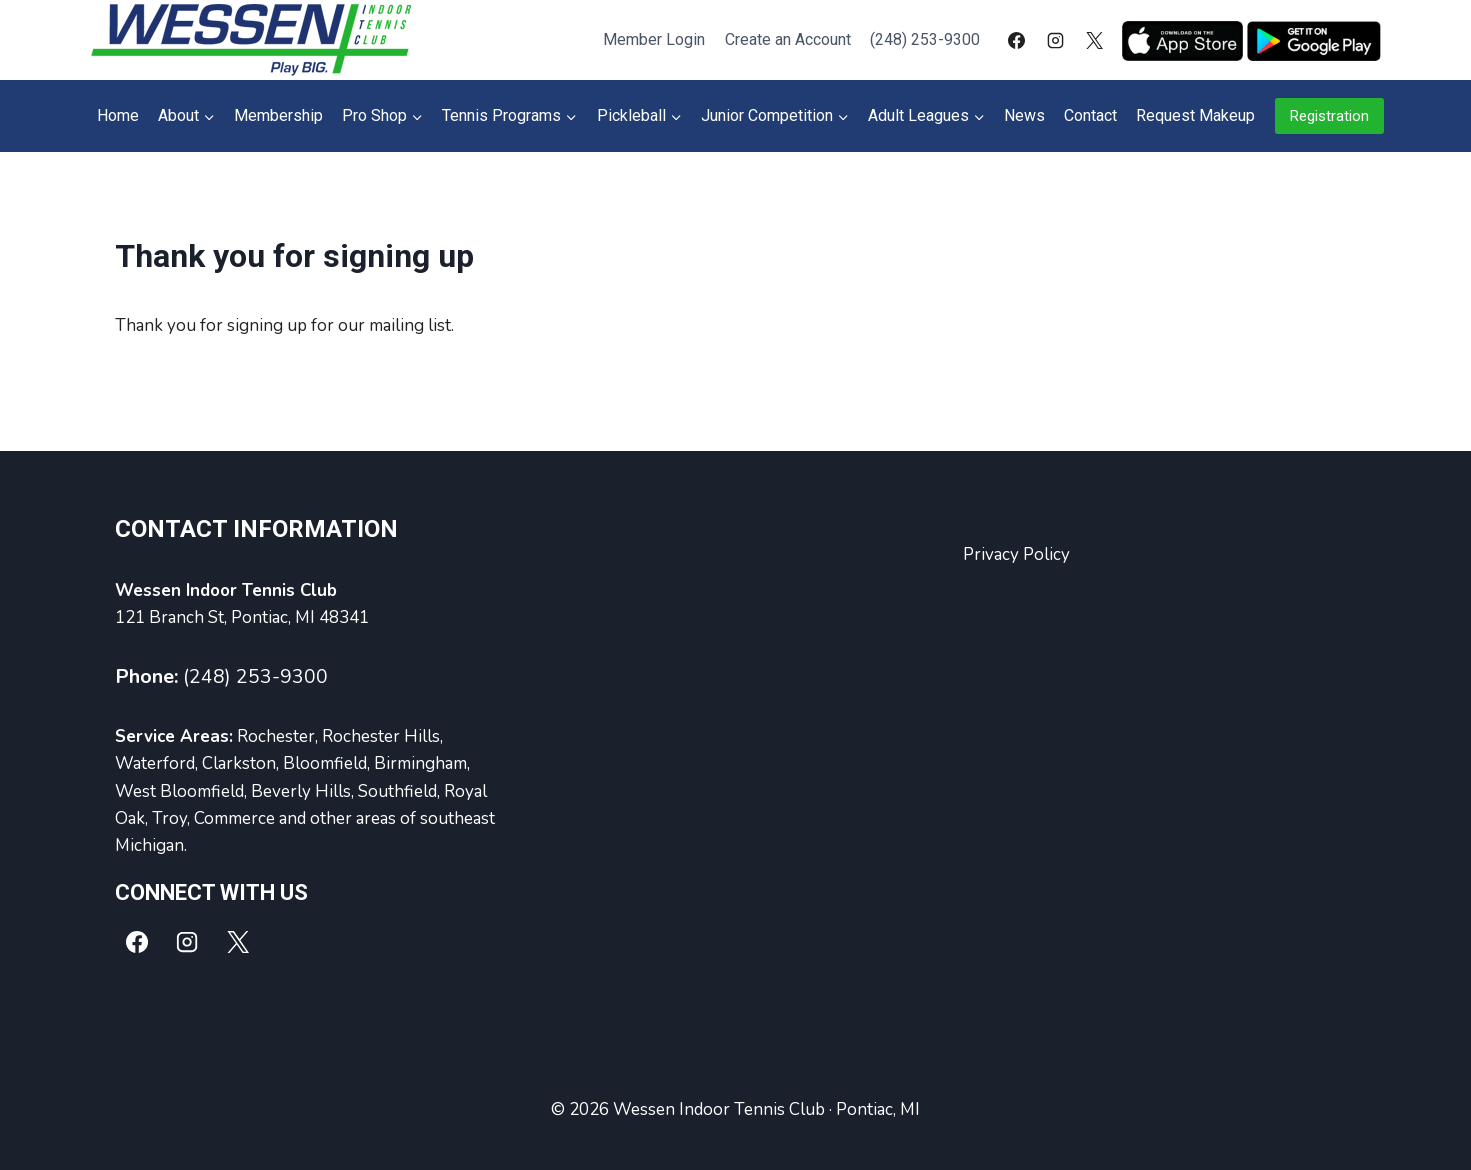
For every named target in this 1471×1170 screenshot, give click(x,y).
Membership (278, 115)
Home (118, 115)
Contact (1090, 115)
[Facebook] (1016, 40)
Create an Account (788, 39)
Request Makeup (1195, 115)
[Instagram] (1055, 40)
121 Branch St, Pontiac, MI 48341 (242, 617)
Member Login (654, 39)
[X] (1095, 40)
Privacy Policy (1016, 554)
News (1024, 115)
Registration (1329, 116)
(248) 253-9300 (925, 39)
